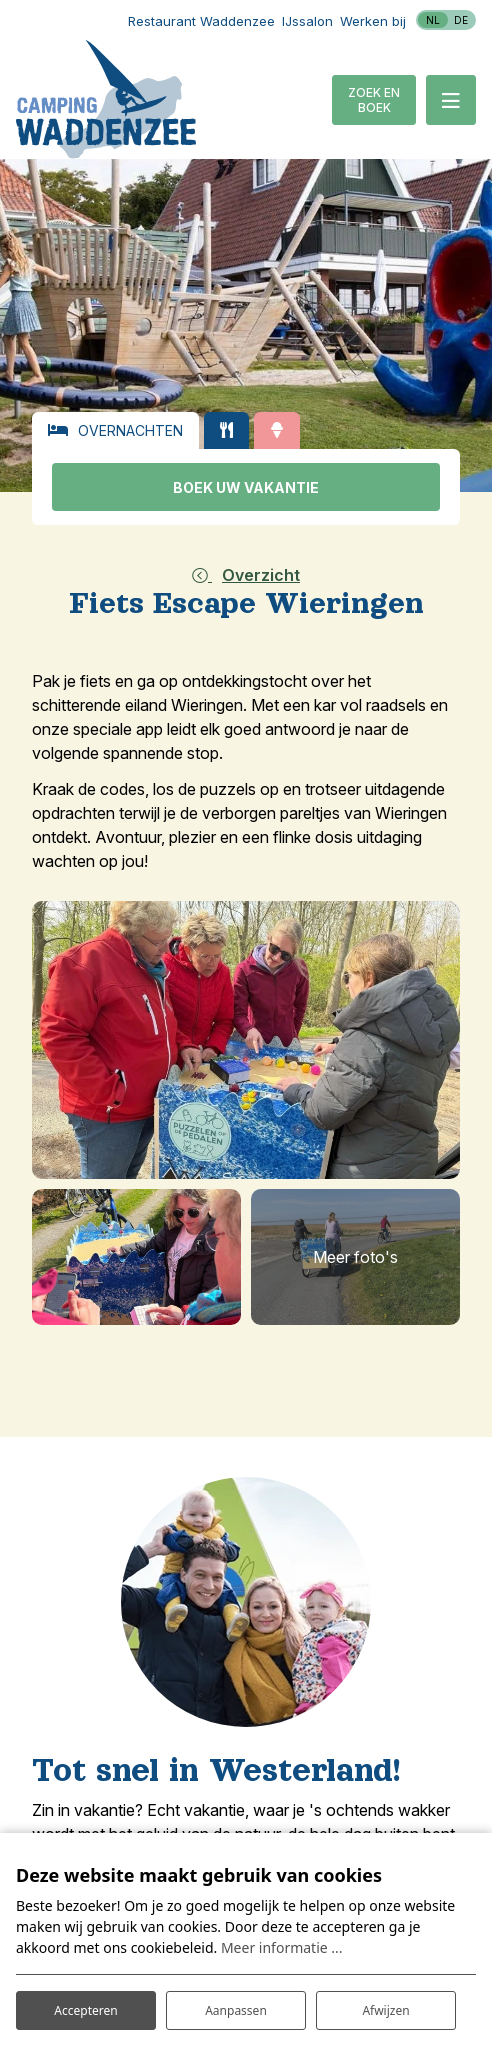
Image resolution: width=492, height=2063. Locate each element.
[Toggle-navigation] (451, 100)
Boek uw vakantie (246, 487)
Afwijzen (385, 2010)
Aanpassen (236, 2010)
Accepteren (85, 2010)
